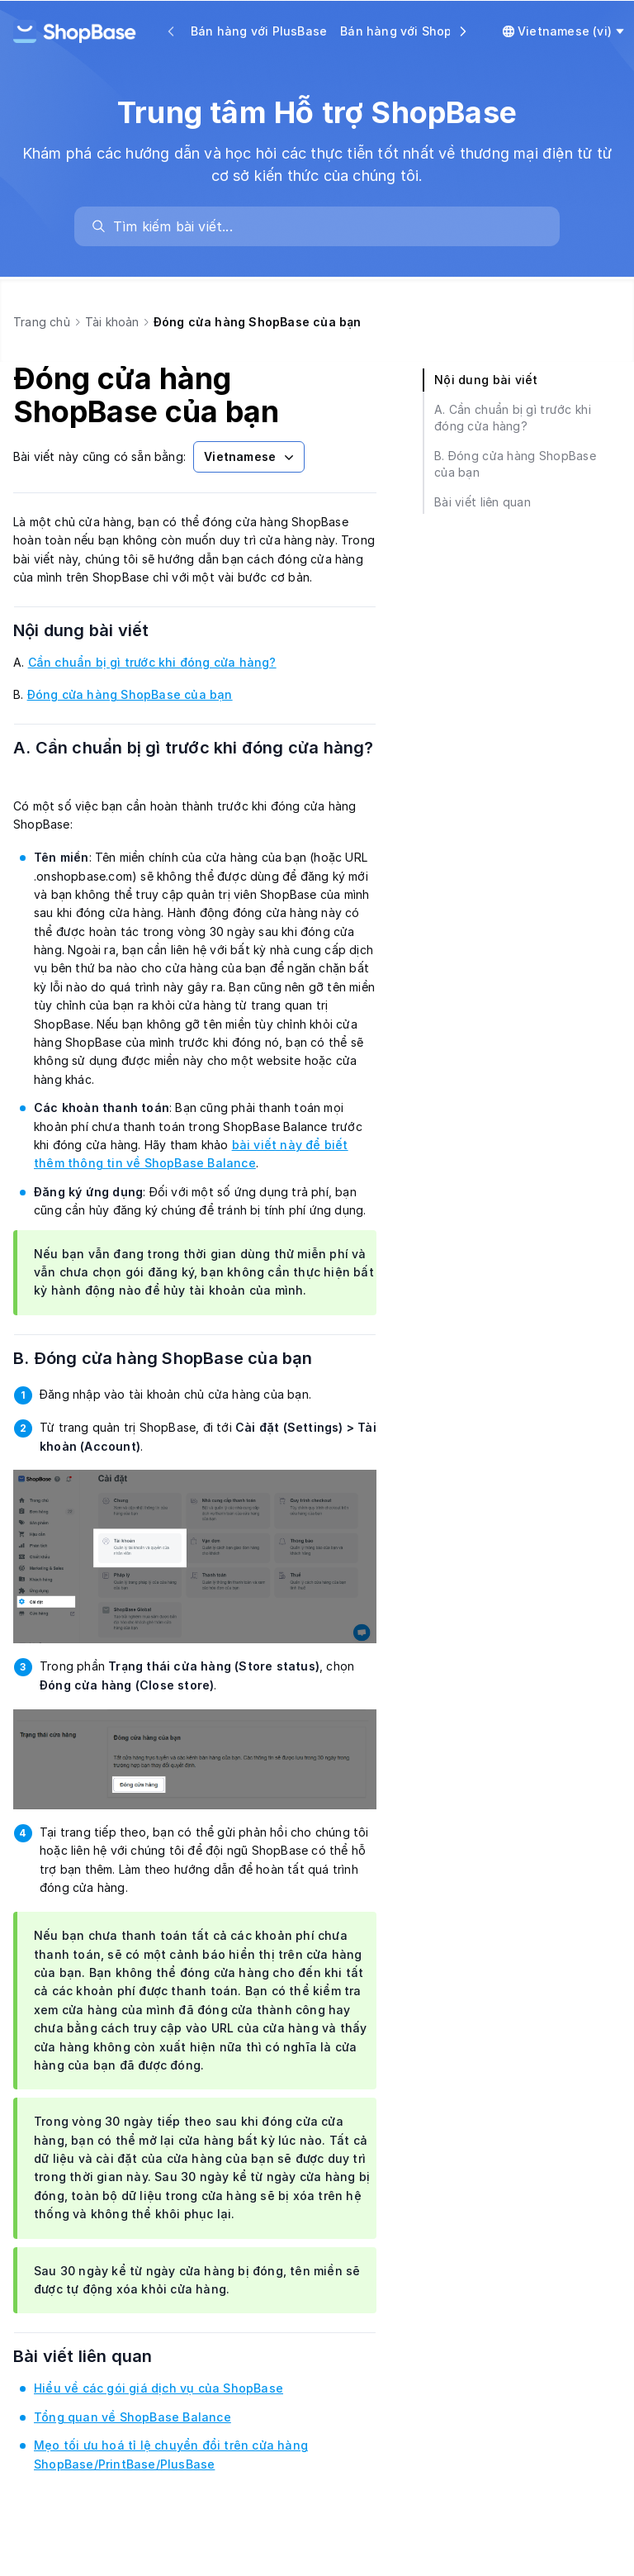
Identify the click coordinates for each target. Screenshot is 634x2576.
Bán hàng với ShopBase (410, 31)
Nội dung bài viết (102, 630)
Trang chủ (41, 322)
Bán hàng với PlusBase (259, 31)
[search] (325, 226)
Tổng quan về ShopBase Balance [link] (132, 2417)
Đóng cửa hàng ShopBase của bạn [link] (130, 694)
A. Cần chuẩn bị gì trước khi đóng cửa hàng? (193, 761)
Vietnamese (250, 457)
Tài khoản (112, 322)
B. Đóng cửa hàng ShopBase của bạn (183, 1358)
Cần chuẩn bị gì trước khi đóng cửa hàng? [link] (152, 662)
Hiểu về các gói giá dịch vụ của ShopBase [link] (158, 2388)
